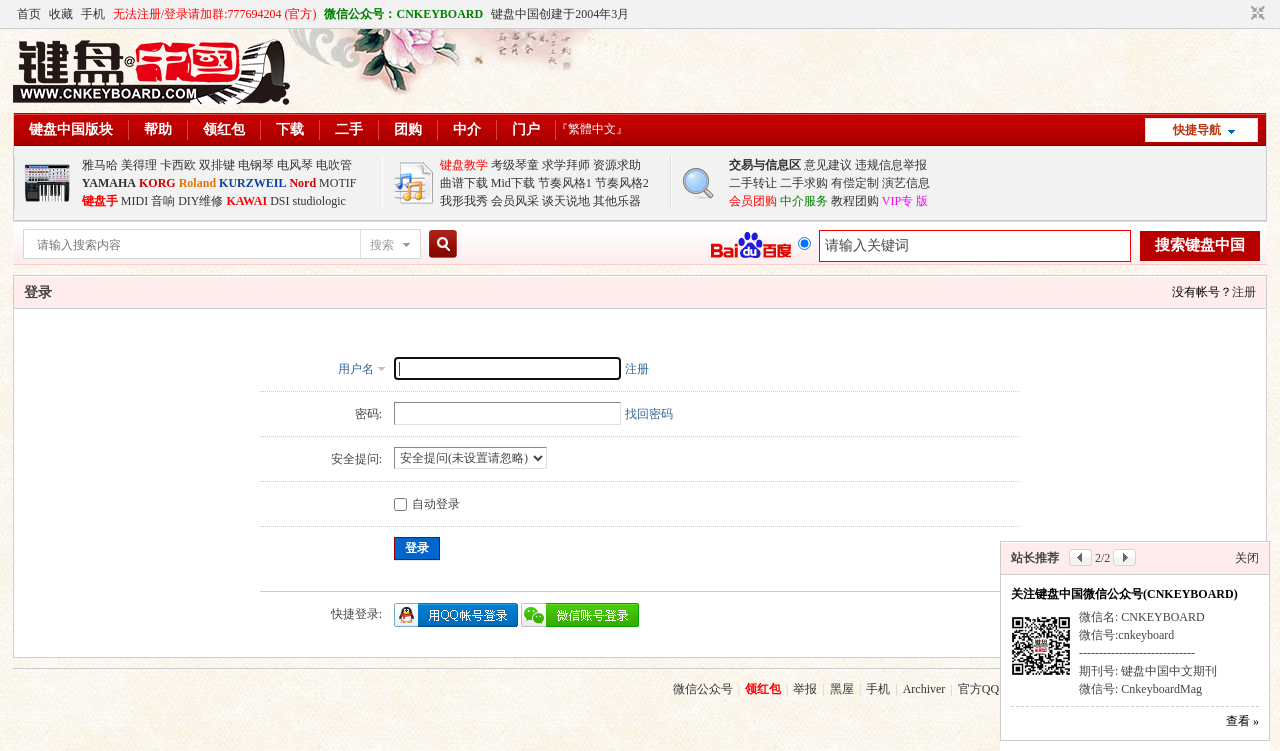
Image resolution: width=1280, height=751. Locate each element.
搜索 (382, 245)
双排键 (217, 165)
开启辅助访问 (1239, 14)
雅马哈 (100, 165)
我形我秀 (464, 201)
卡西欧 (178, 165)
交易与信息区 (765, 165)
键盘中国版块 (71, 129)
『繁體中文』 (592, 129)
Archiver (924, 689)
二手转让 (753, 183)
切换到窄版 (1255, 14)
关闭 (1247, 558)
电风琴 (295, 165)
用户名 (356, 369)
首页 (29, 14)
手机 (93, 14)
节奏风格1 (565, 183)
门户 (526, 129)
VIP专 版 (905, 201)
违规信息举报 (891, 165)
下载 (290, 129)
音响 (163, 201)
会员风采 (515, 201)
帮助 (158, 129)
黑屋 (842, 689)
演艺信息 (906, 183)
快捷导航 (1197, 130)
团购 (408, 129)
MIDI (134, 201)
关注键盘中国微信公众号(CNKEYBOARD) (1124, 594)
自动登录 (427, 504)
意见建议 (828, 165)
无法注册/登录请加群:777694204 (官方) (215, 14)
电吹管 (334, 165)
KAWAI (246, 201)
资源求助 (617, 165)
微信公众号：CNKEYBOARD (403, 14)
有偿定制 (855, 183)
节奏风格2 (622, 183)
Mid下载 (513, 183)
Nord (302, 183)
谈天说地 (566, 201)
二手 (349, 129)
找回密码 (649, 414)
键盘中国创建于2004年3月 (560, 14)
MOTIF (337, 183)
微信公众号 (703, 689)
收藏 (61, 14)
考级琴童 (515, 165)
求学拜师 (566, 165)
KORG (157, 183)
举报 (805, 689)
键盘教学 (464, 165)
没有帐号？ (1202, 292)
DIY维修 (200, 201)
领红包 (224, 129)
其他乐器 (617, 201)
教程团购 (855, 201)
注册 (1244, 292)
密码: (368, 414)
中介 (467, 129)
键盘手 (100, 201)
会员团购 (753, 201)
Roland (197, 183)
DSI (279, 201)
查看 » (1242, 721)
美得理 (139, 165)
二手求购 (804, 183)
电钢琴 (256, 165)
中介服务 (804, 201)
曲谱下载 (464, 183)
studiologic (318, 201)
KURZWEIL (252, 183)
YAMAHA (109, 183)
